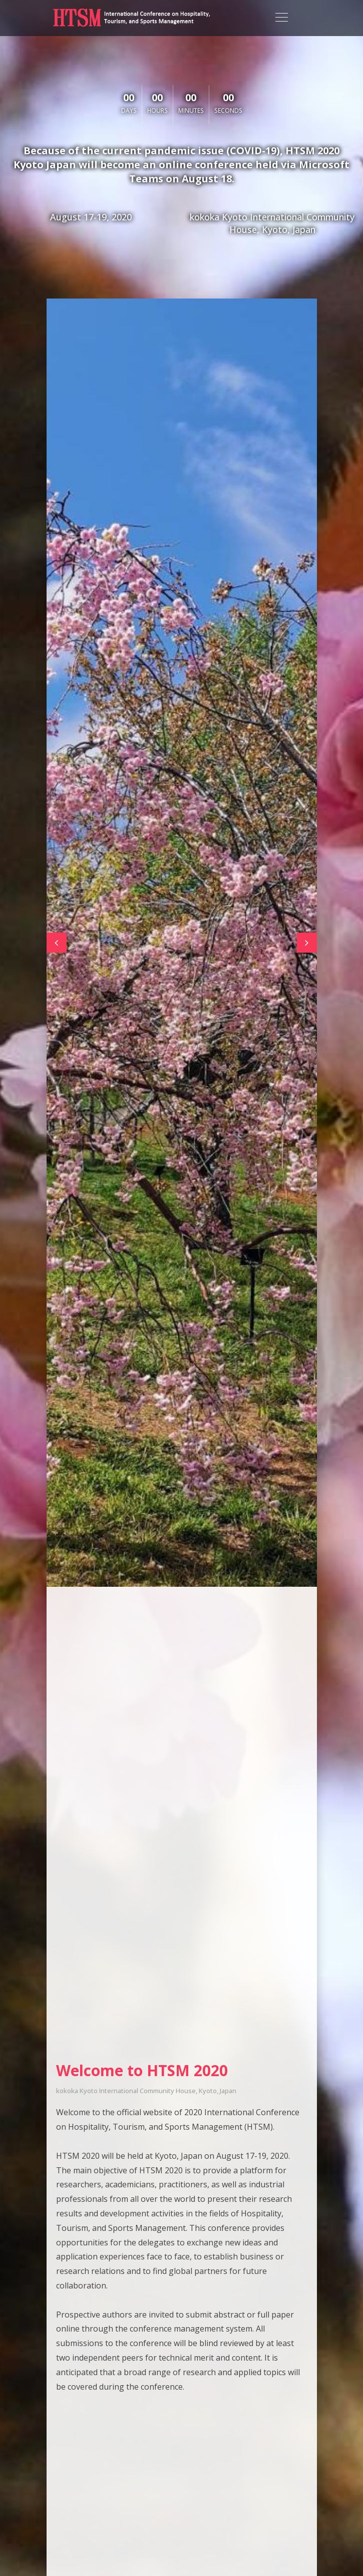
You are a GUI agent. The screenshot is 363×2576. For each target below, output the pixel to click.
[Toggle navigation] (281, 18)
